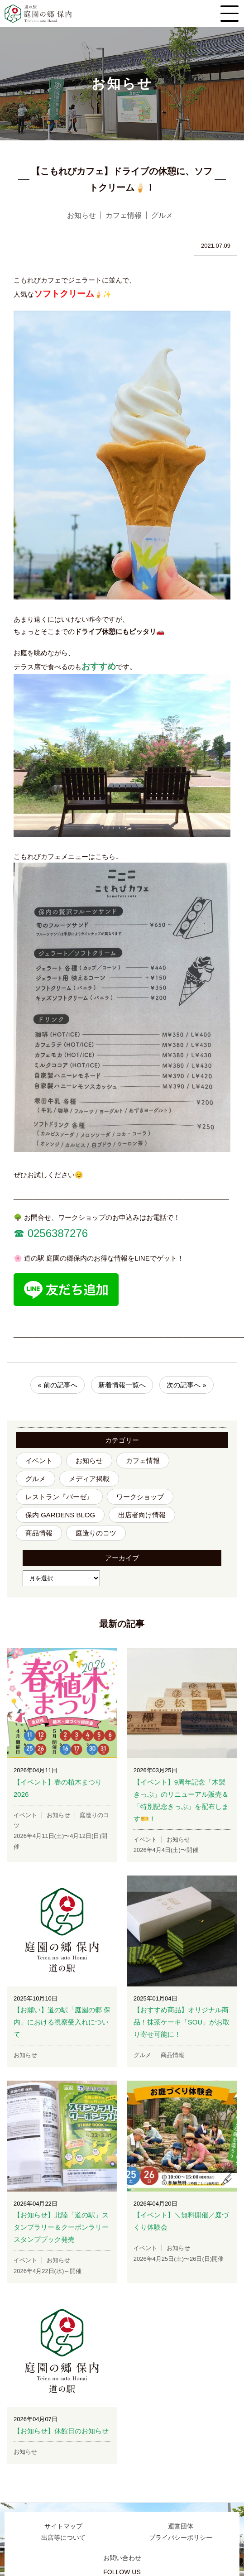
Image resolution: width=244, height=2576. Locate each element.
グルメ (35, 1478)
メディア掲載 (89, 1478)
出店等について (63, 2537)
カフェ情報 (143, 1460)
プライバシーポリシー (180, 2537)
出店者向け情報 (142, 1515)
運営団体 (180, 2526)
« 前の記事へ (57, 1385)
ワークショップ (140, 1497)
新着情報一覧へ (122, 1385)
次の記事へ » (186, 1385)
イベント (39, 1460)
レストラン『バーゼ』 (59, 1497)
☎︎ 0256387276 (51, 1233)
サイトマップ (63, 2526)
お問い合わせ (122, 2558)
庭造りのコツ (96, 1533)
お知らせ (89, 1460)
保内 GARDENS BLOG (60, 1515)
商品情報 (39, 1533)
